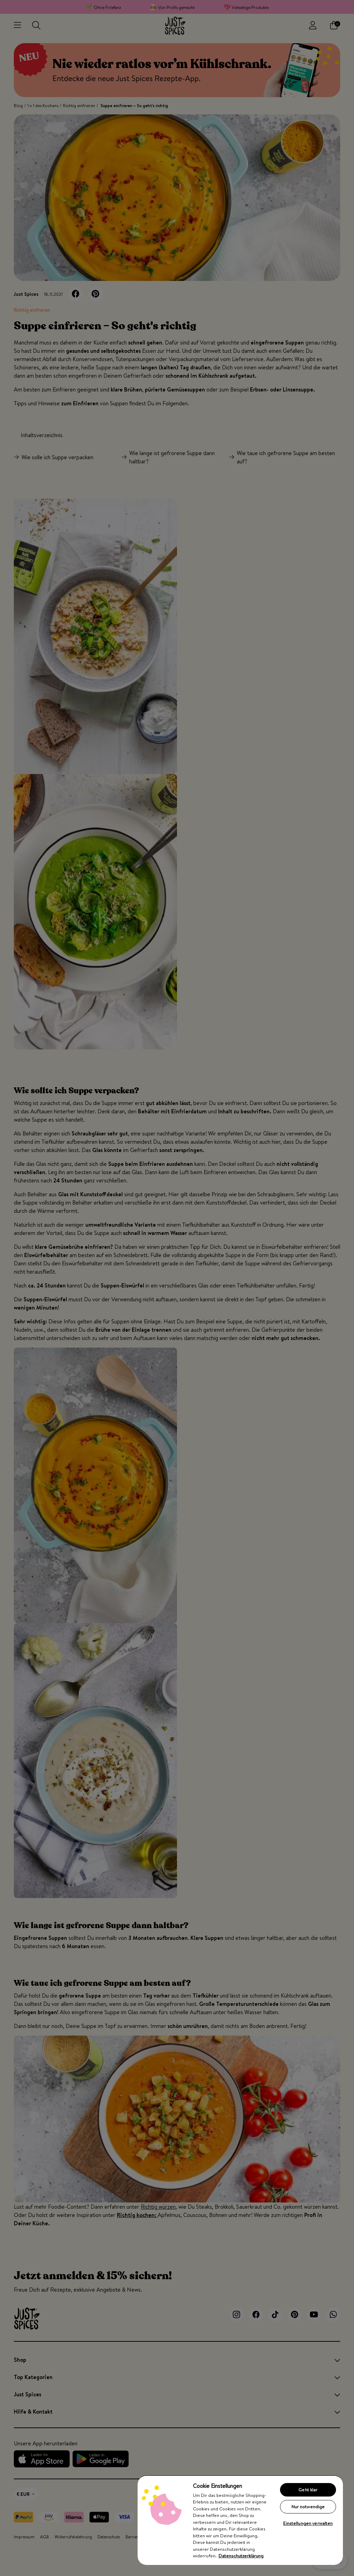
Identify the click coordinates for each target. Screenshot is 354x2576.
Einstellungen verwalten (308, 2523)
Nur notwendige (308, 2506)
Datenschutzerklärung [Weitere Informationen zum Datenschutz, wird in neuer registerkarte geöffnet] (240, 2556)
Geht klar (307, 2490)
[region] (240, 2520)
